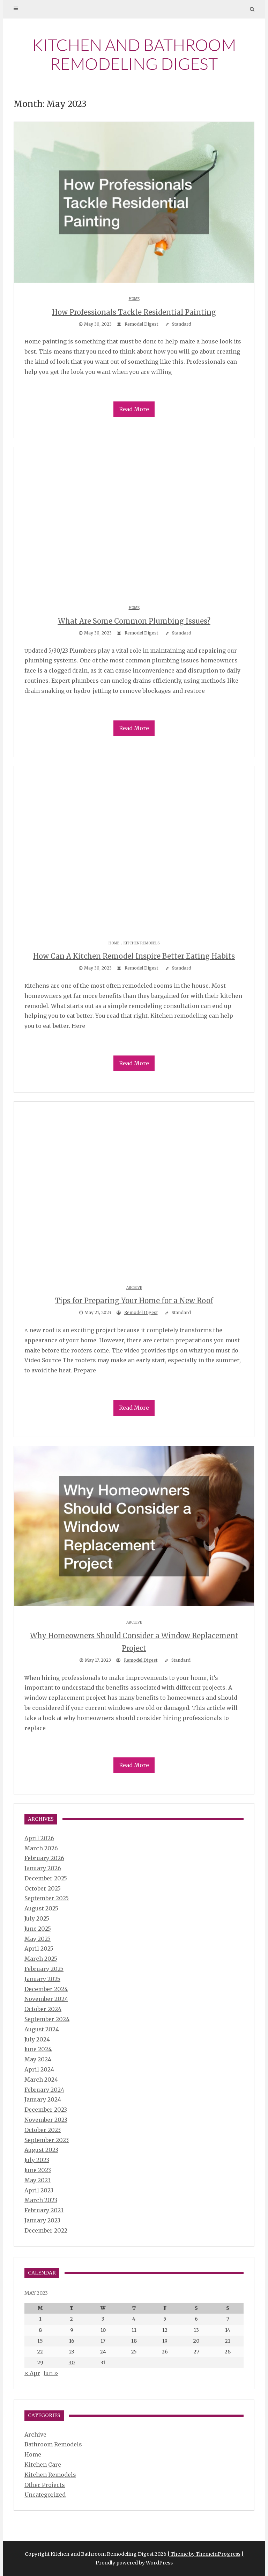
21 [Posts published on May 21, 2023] (227, 2341)
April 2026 (39, 1838)
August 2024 (41, 2029)
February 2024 (44, 2089)
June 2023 (37, 2170)
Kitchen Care (42, 2464)
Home (134, 299)
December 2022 (45, 2230)
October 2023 (42, 2129)
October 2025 (42, 1888)
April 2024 (39, 2069)
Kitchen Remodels (141, 943)
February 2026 (44, 1858)
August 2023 (41, 2149)
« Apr (32, 2373)
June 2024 (38, 2049)
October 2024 (42, 2008)
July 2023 (36, 2159)
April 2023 (38, 2190)
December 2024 (46, 1989)
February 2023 (44, 2210)
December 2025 (45, 1878)
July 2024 (37, 2039)
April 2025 (38, 1948)
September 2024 (46, 2019)
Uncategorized (45, 2494)
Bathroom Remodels (53, 2444)
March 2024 (41, 2079)
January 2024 (42, 2099)
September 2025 (46, 1898)
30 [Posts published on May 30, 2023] (72, 2362)
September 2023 (46, 2139)
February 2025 (44, 1968)
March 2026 (41, 1848)
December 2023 (45, 2109)
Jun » (51, 2373)
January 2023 (42, 2220)
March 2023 (40, 2200)
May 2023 (37, 2180)
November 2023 (45, 2119)
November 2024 (46, 1998)
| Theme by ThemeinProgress (204, 2554)
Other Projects (44, 2484)
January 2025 (42, 1978)
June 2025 (37, 1928)
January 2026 (42, 1868)
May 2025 (37, 1938)
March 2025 (40, 1958)
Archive (134, 1287)
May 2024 (37, 2059)
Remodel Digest (141, 324)
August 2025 (41, 1908)
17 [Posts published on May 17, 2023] (102, 2341)
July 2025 (36, 1918)
